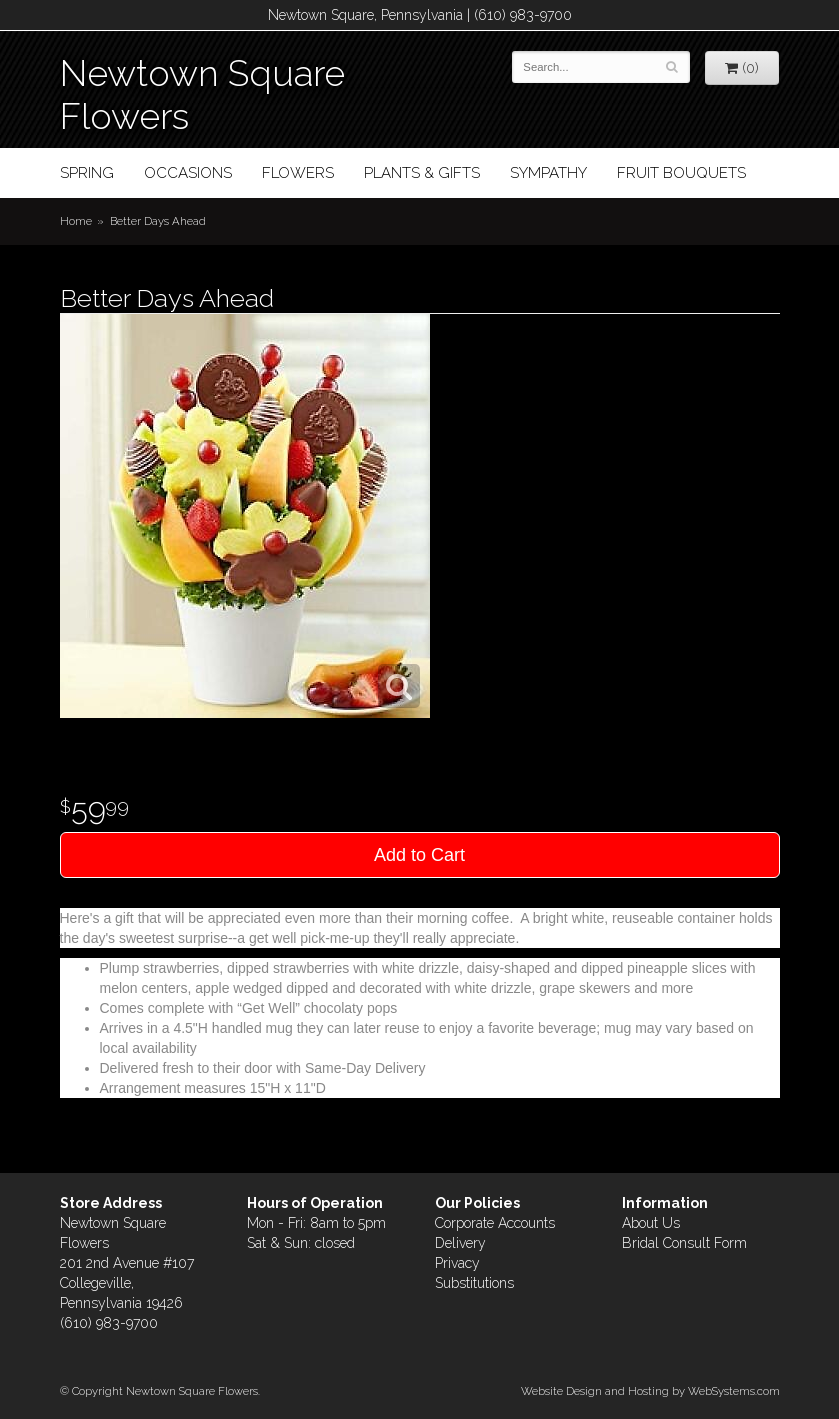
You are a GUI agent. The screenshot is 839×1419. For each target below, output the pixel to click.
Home (76, 221)
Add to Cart (419, 855)
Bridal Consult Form (684, 1243)
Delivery (460, 1243)
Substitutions (474, 1283)
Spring (87, 173)
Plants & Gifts (422, 173)
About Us (651, 1223)
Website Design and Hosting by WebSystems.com (650, 1391)
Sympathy (548, 173)
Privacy (457, 1263)
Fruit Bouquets (681, 173)
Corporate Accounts (495, 1223)
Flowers (298, 173)
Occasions (188, 173)
